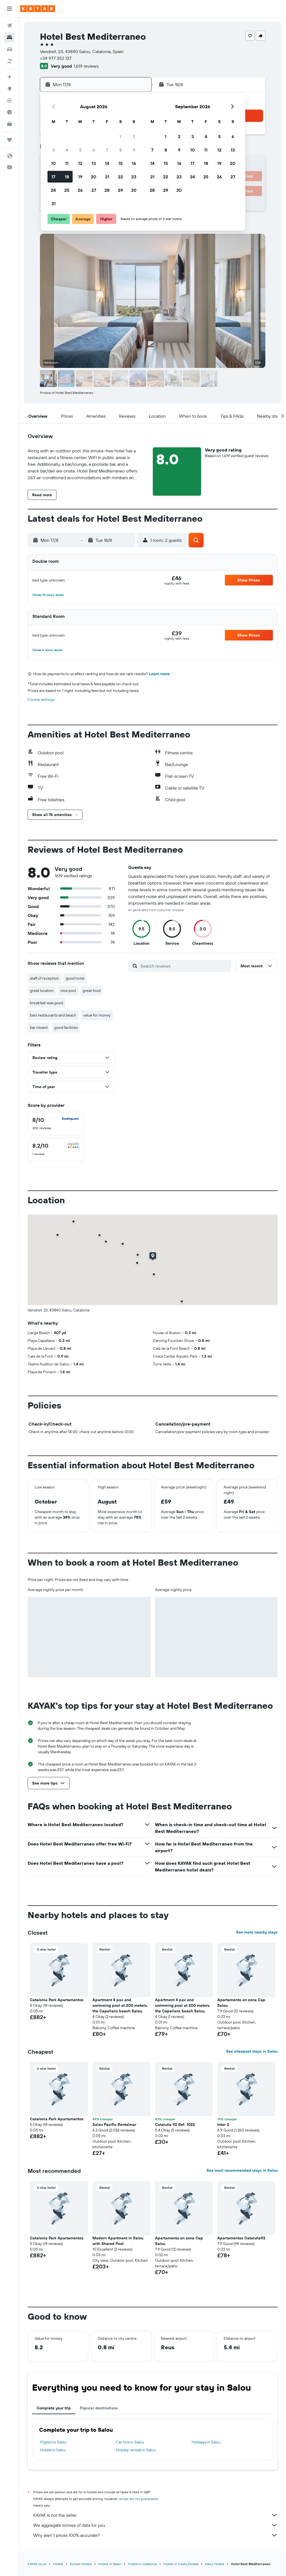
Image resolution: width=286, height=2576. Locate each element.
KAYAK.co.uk (37, 2564)
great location (42, 990)
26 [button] (80, 190)
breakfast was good (46, 1002)
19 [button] (80, 176)
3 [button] (53, 150)
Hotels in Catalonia (142, 2564)
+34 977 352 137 (56, 58)
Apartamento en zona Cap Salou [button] (241, 2002)
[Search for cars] (9, 49)
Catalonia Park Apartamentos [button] (57, 1999)
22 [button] (120, 176)
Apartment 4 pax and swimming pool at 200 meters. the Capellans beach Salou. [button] (120, 2005)
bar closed (38, 1027)
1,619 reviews (86, 66)
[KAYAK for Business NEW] (9, 123)
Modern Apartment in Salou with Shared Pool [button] (117, 2240)
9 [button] (134, 150)
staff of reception (44, 978)
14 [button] (107, 163)
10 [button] (53, 163)
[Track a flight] (9, 100)
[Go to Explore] (9, 88)
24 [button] (53, 190)
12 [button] (80, 163)
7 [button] (107, 150)
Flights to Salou (53, 2442)
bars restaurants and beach (53, 1015)
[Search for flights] (9, 25)
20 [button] (93, 176)
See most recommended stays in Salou (242, 2170)
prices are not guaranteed (138, 2499)
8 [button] (120, 150)
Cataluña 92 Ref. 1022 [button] (175, 2124)
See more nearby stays (257, 1932)
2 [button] (134, 136)
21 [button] (107, 176)
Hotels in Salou (53, 2449)
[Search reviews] (184, 966)
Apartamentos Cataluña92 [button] (241, 2238)
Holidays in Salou (206, 2442)
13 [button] (94, 163)
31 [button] (53, 203)
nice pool (68, 990)
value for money (97, 1015)
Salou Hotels (214, 2564)
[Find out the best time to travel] (9, 112)
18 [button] (67, 176)
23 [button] (133, 176)
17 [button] (53, 176)
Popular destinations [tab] (99, 2407)
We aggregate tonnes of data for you (155, 2525)
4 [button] (67, 150)
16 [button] (134, 163)
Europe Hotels (81, 2564)
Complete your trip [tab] (54, 2407)
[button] (9, 9)
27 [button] (93, 190)
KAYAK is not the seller (155, 2515)
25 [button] (66, 190)
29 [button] (120, 190)
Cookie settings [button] (41, 699)
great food (92, 990)
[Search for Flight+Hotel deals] (9, 61)
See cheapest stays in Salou (252, 2051)
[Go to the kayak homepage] (37, 8)
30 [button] (134, 190)
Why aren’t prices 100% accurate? (155, 2535)
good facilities (66, 1027)
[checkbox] (56, 1123)
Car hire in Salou (130, 2442)
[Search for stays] (9, 37)
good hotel (75, 978)
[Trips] (9, 139)
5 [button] (80, 150)
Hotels (58, 2564)
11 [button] (66, 163)
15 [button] (120, 163)
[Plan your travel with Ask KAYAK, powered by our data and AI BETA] (9, 76)
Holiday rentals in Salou (136, 2449)
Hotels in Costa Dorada (180, 2564)
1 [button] (120, 136)
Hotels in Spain (109, 2564)
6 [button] (93, 150)
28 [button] (106, 190)
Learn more (159, 673)
